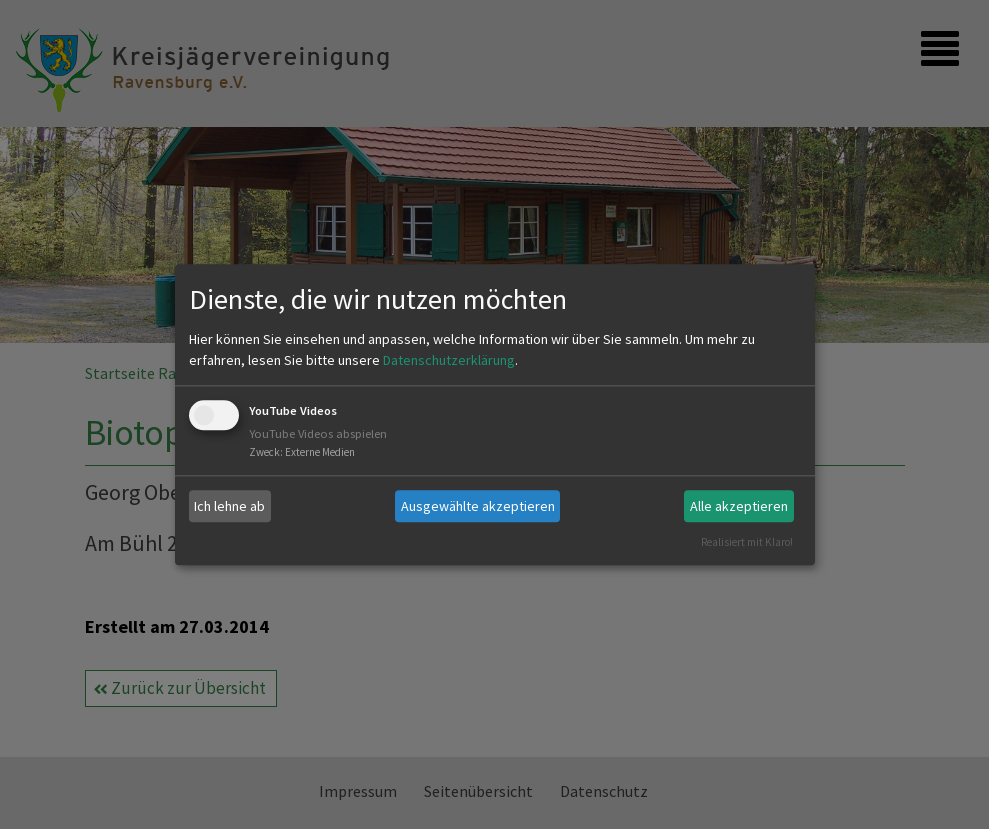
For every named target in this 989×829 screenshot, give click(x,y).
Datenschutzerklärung (449, 361)
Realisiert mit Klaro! (747, 542)
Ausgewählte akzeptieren (478, 506)
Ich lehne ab (229, 506)
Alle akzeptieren (739, 506)
